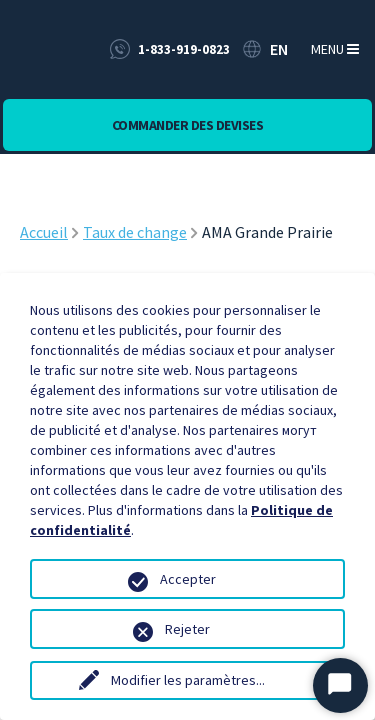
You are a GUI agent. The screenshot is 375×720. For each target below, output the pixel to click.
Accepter (188, 579)
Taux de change (135, 232)
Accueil (44, 232)
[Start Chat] (340, 685)
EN (279, 49)
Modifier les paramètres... (188, 680)
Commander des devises (188, 125)
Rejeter (187, 629)
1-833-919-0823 (184, 49)
